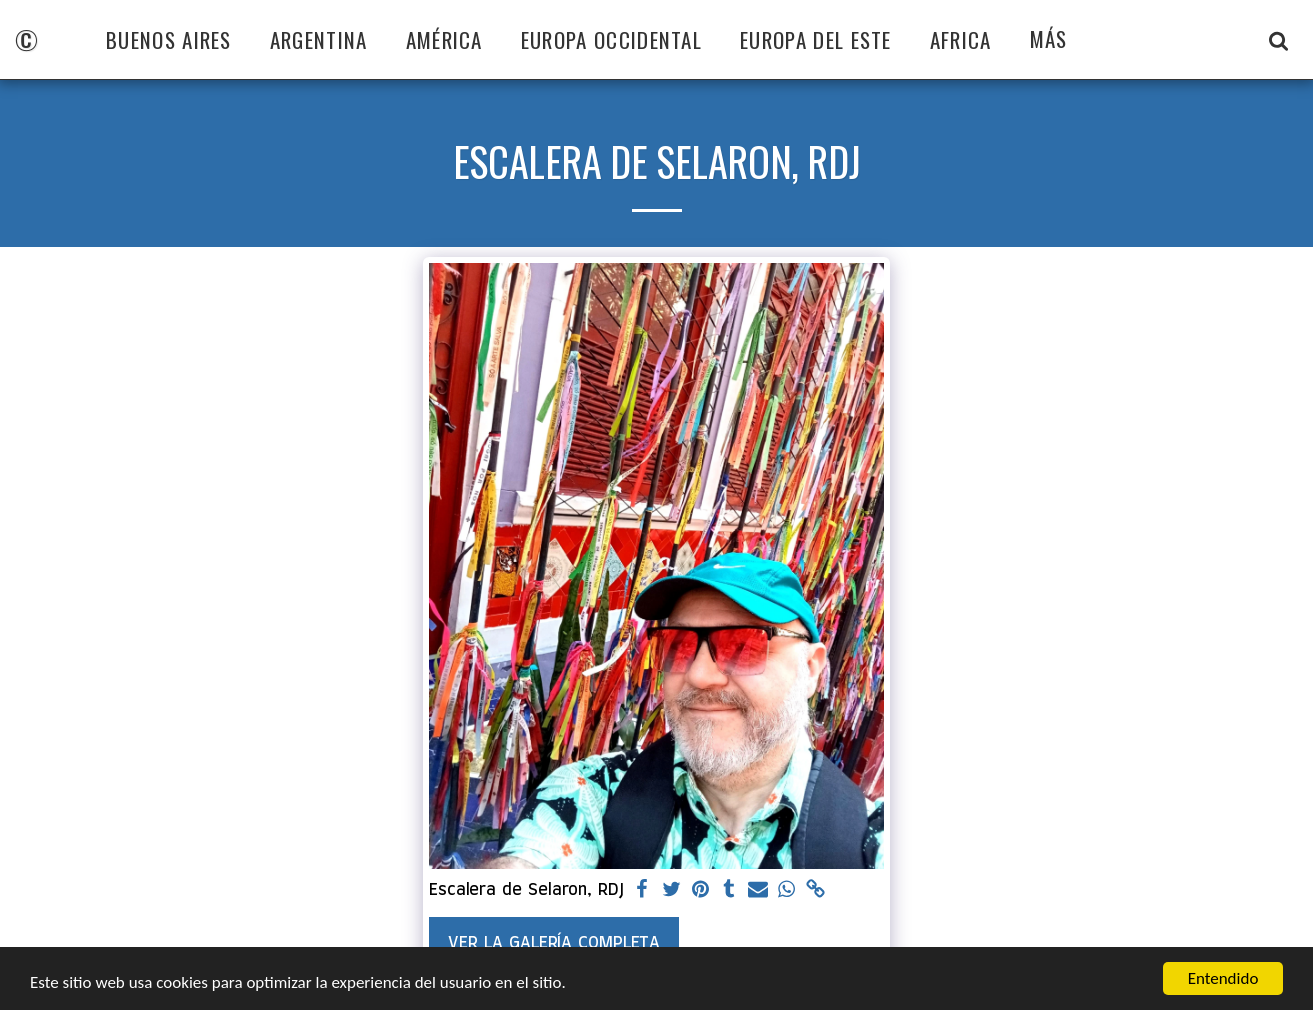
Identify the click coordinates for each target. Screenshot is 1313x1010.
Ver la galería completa (554, 943)
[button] (1278, 40)
